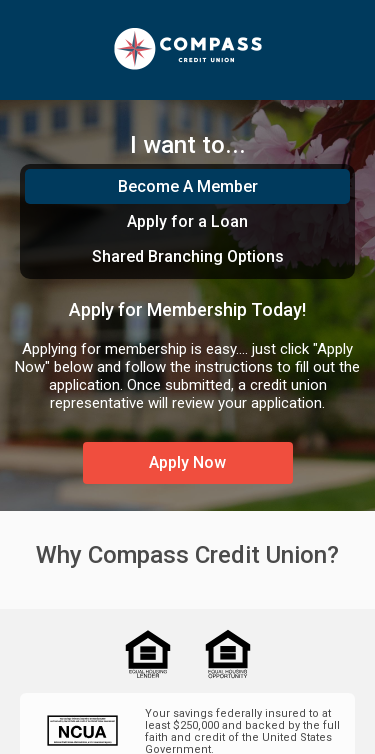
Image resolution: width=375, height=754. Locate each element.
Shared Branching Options (188, 256)
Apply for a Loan (187, 221)
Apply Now (187, 462)
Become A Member (188, 186)
